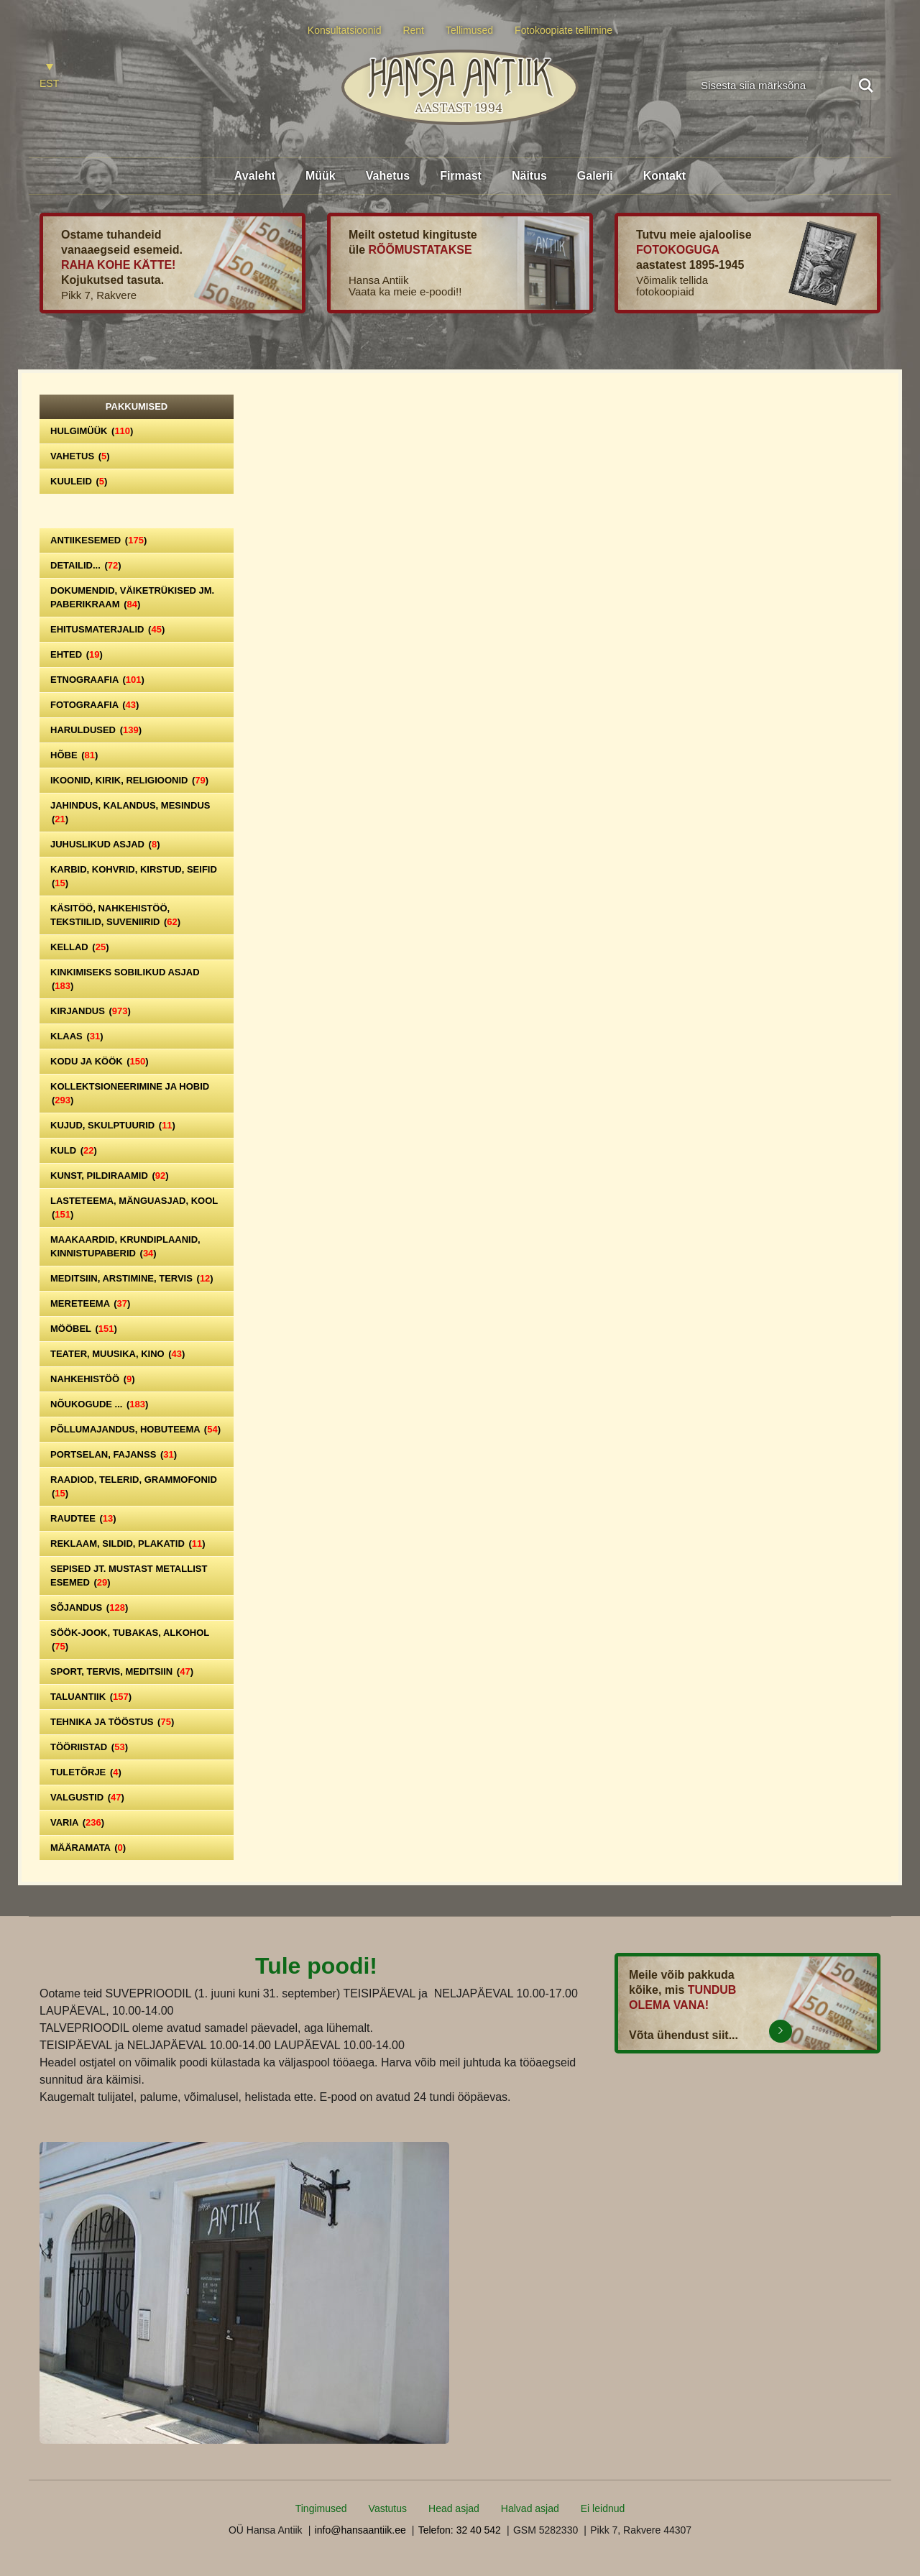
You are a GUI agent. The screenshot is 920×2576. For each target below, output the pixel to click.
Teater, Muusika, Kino (117, 1353)
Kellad (79, 947)
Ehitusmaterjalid (107, 629)
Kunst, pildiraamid (109, 1175)
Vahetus (388, 176)
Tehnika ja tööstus (112, 1721)
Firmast (461, 176)
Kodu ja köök (99, 1061)
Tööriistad (89, 1747)
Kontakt (664, 176)
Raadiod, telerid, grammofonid (133, 1486)
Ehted (76, 654)
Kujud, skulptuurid (112, 1125)
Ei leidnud (603, 2508)
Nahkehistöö (92, 1379)
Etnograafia (97, 679)
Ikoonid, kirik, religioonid (129, 780)
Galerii (595, 176)
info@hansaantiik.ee (360, 2530)
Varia (77, 1822)
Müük (320, 176)
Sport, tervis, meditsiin (121, 1671)
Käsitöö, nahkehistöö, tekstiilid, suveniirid (115, 915)
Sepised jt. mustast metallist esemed (128, 1575)
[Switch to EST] (49, 76)
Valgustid (87, 1797)
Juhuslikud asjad (105, 844)
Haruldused (96, 729)
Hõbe (74, 755)
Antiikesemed (98, 540)
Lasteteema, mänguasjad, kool (134, 1207)
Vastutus (388, 2508)
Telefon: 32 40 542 (459, 2530)
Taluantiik (91, 1696)
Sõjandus (89, 1607)
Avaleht (254, 176)
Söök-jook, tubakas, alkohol (129, 1639)
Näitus (529, 176)
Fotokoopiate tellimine (563, 30)
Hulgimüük (91, 431)
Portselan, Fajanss (113, 1454)
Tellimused (469, 30)
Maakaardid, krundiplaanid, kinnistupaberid (125, 1246)
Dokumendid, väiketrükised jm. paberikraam (132, 597)
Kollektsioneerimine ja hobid (129, 1093)
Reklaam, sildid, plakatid (128, 1543)
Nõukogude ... (99, 1404)
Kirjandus (90, 1011)
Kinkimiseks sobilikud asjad (125, 979)
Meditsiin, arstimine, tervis (131, 1278)
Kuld (73, 1150)
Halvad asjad (530, 2508)
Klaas (77, 1036)
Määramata (88, 1847)
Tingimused (321, 2508)
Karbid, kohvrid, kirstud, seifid (133, 876)
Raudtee (83, 1518)
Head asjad (453, 2508)
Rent (413, 30)
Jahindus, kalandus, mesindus (130, 812)
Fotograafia (94, 704)
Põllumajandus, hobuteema (135, 1429)
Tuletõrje (85, 1772)
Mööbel (83, 1328)
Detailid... (85, 565)
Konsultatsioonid (345, 30)
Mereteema (90, 1303)
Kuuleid (78, 481)
